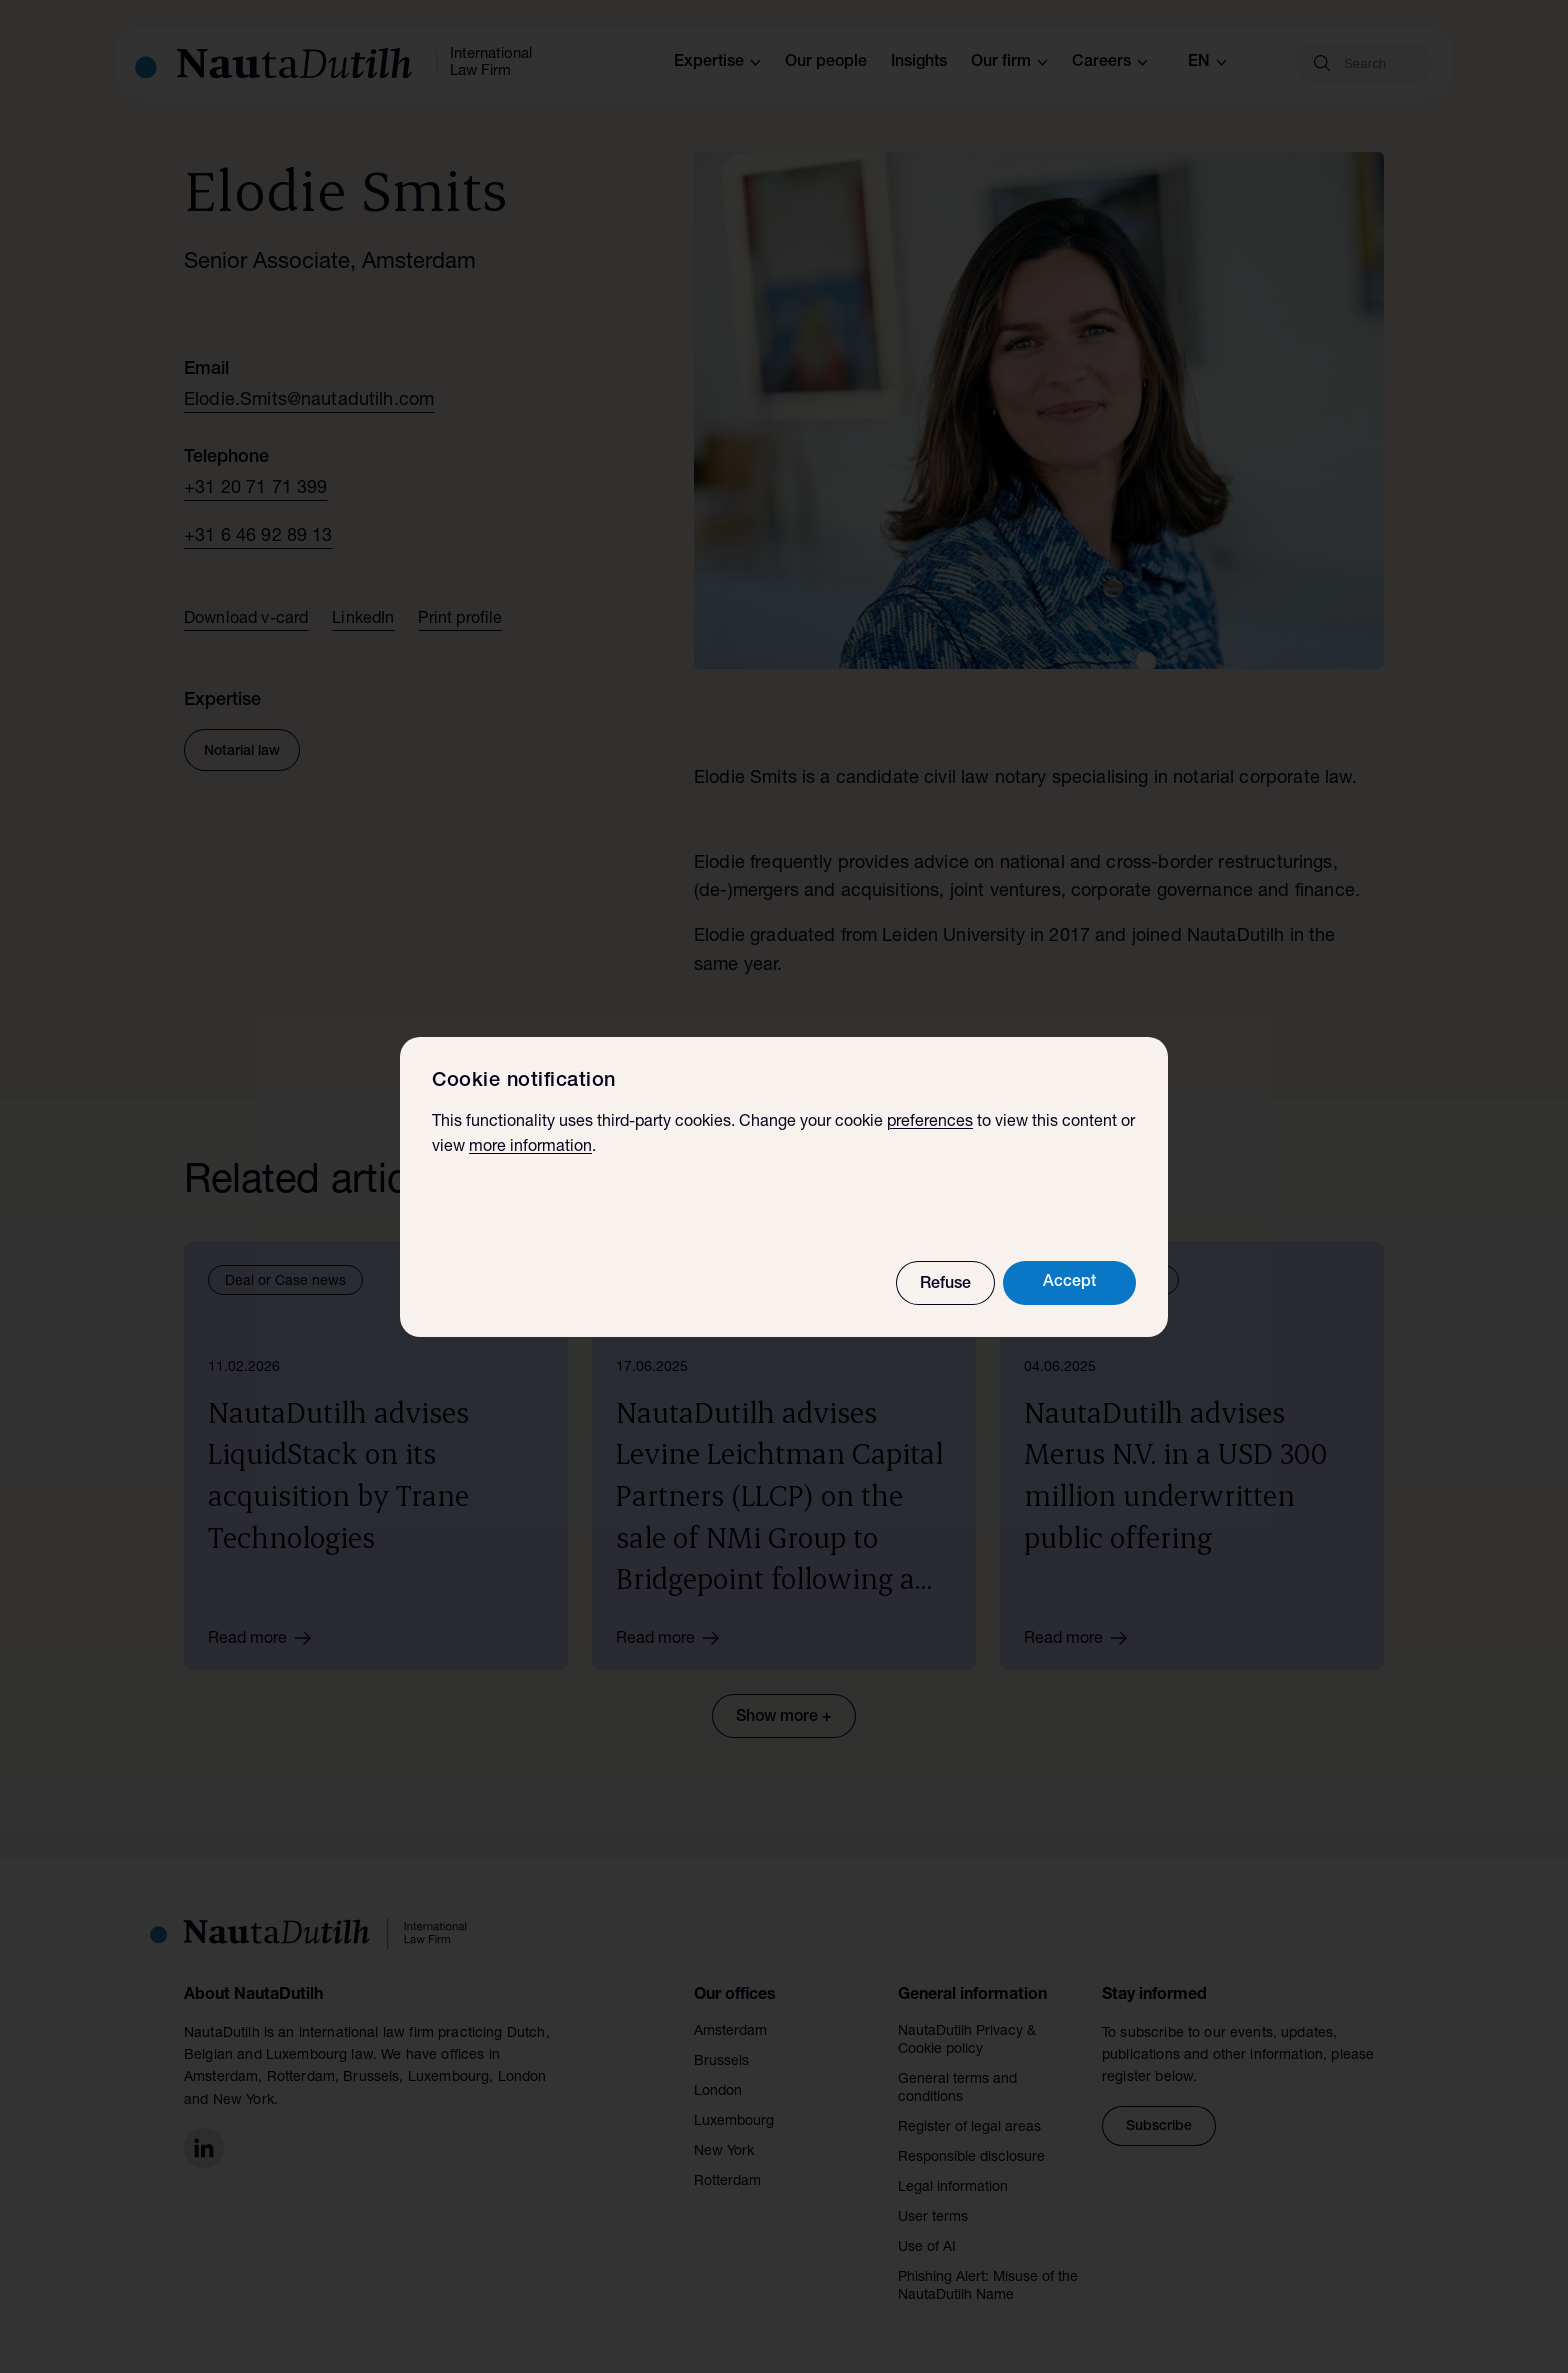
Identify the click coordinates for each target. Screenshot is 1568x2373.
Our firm (1009, 63)
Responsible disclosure (971, 2158)
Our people (826, 63)
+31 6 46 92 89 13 (258, 537)
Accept (1069, 1283)
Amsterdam (730, 2032)
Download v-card (246, 620)
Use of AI (927, 2248)
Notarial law (242, 752)
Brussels (721, 2062)
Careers (1110, 63)
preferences (930, 1123)
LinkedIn (363, 620)
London (718, 2092)
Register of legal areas (969, 2128)
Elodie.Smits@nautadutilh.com (309, 401)
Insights (919, 63)
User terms (933, 2218)
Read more (266, 1638)
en (1207, 63)
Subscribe (1159, 2127)
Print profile (460, 620)
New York (724, 2152)
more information (530, 1148)
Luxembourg (734, 2122)
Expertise (717, 63)
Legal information (953, 2188)
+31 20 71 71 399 (255, 489)
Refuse (945, 1285)
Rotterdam (727, 2182)
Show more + (784, 1718)
